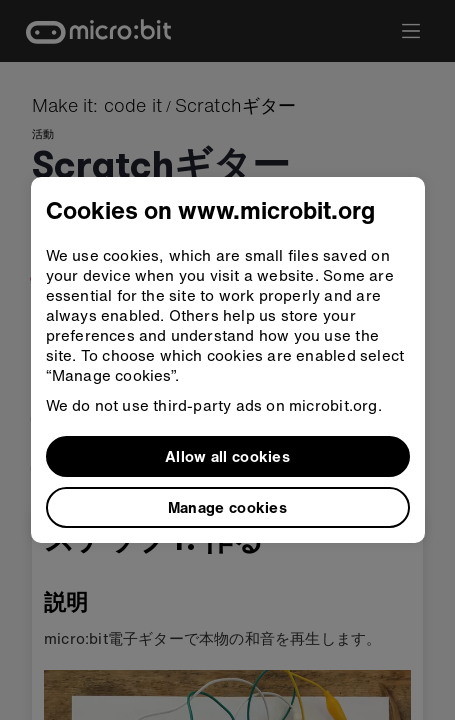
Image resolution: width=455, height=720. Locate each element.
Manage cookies (227, 507)
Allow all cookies (227, 456)
